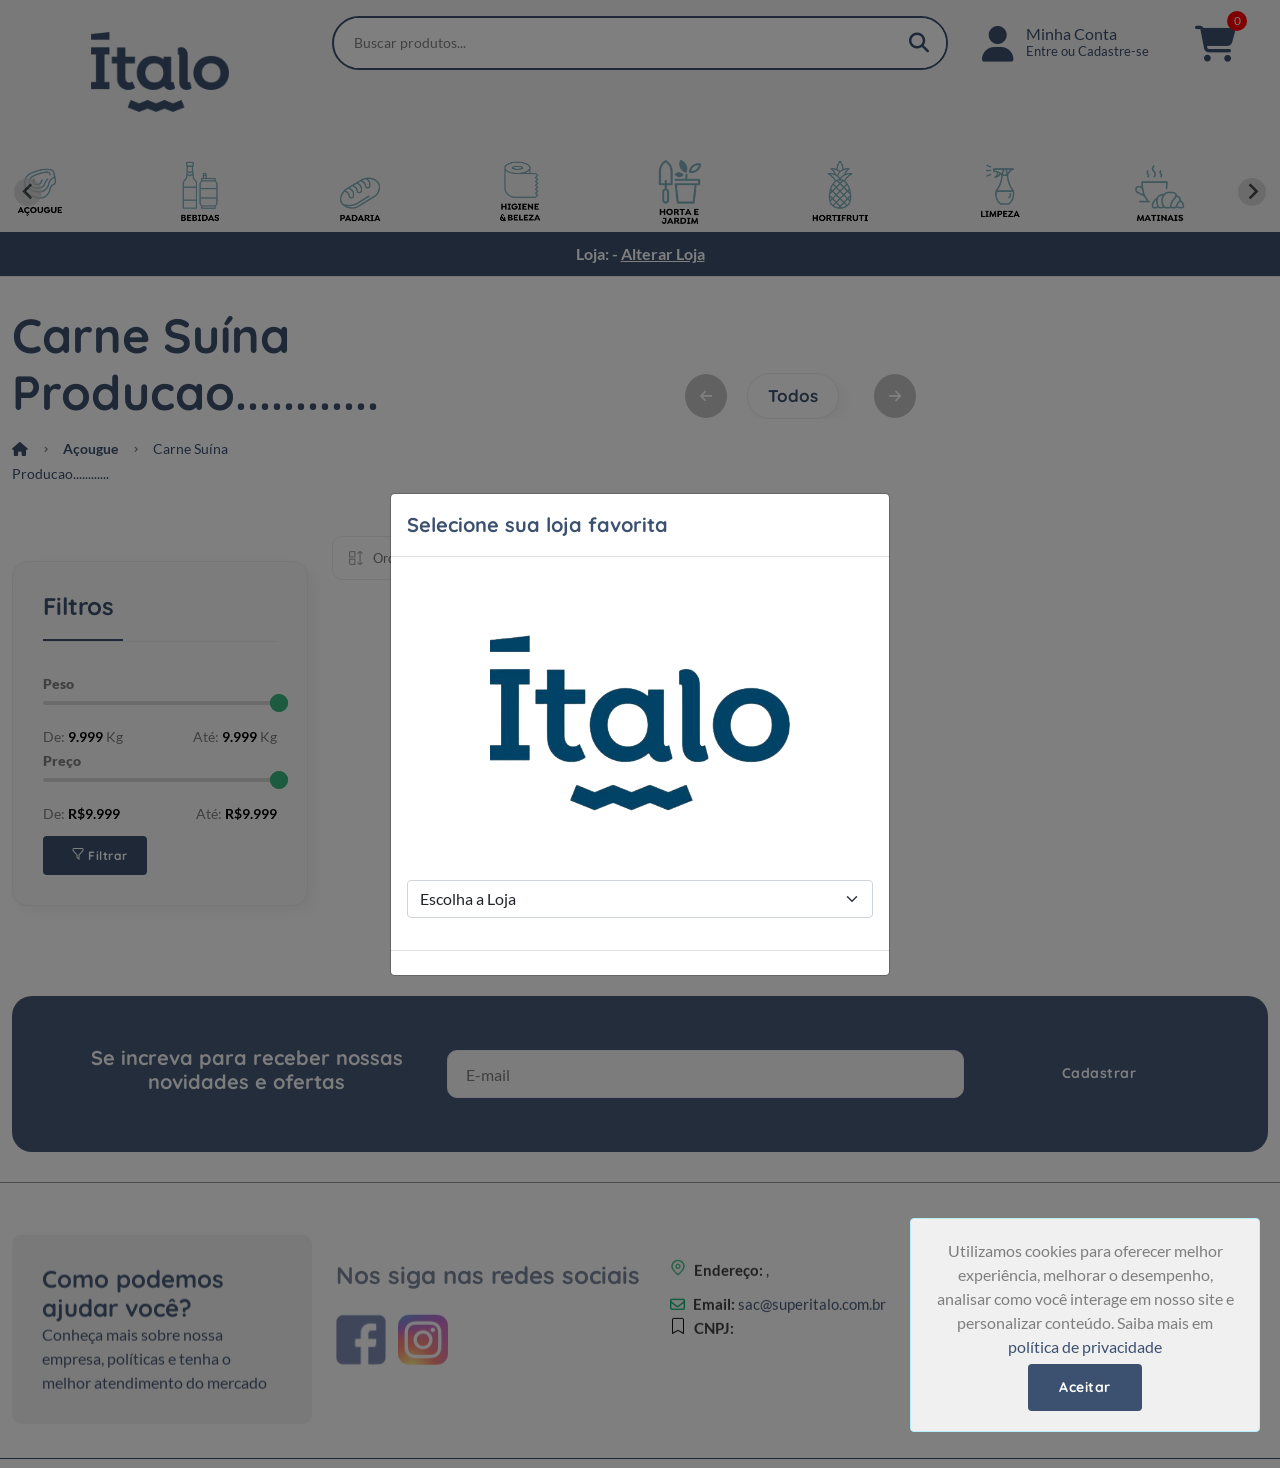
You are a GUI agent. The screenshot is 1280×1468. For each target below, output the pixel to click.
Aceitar (1085, 1387)
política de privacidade (1085, 1346)
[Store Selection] (640, 899)
